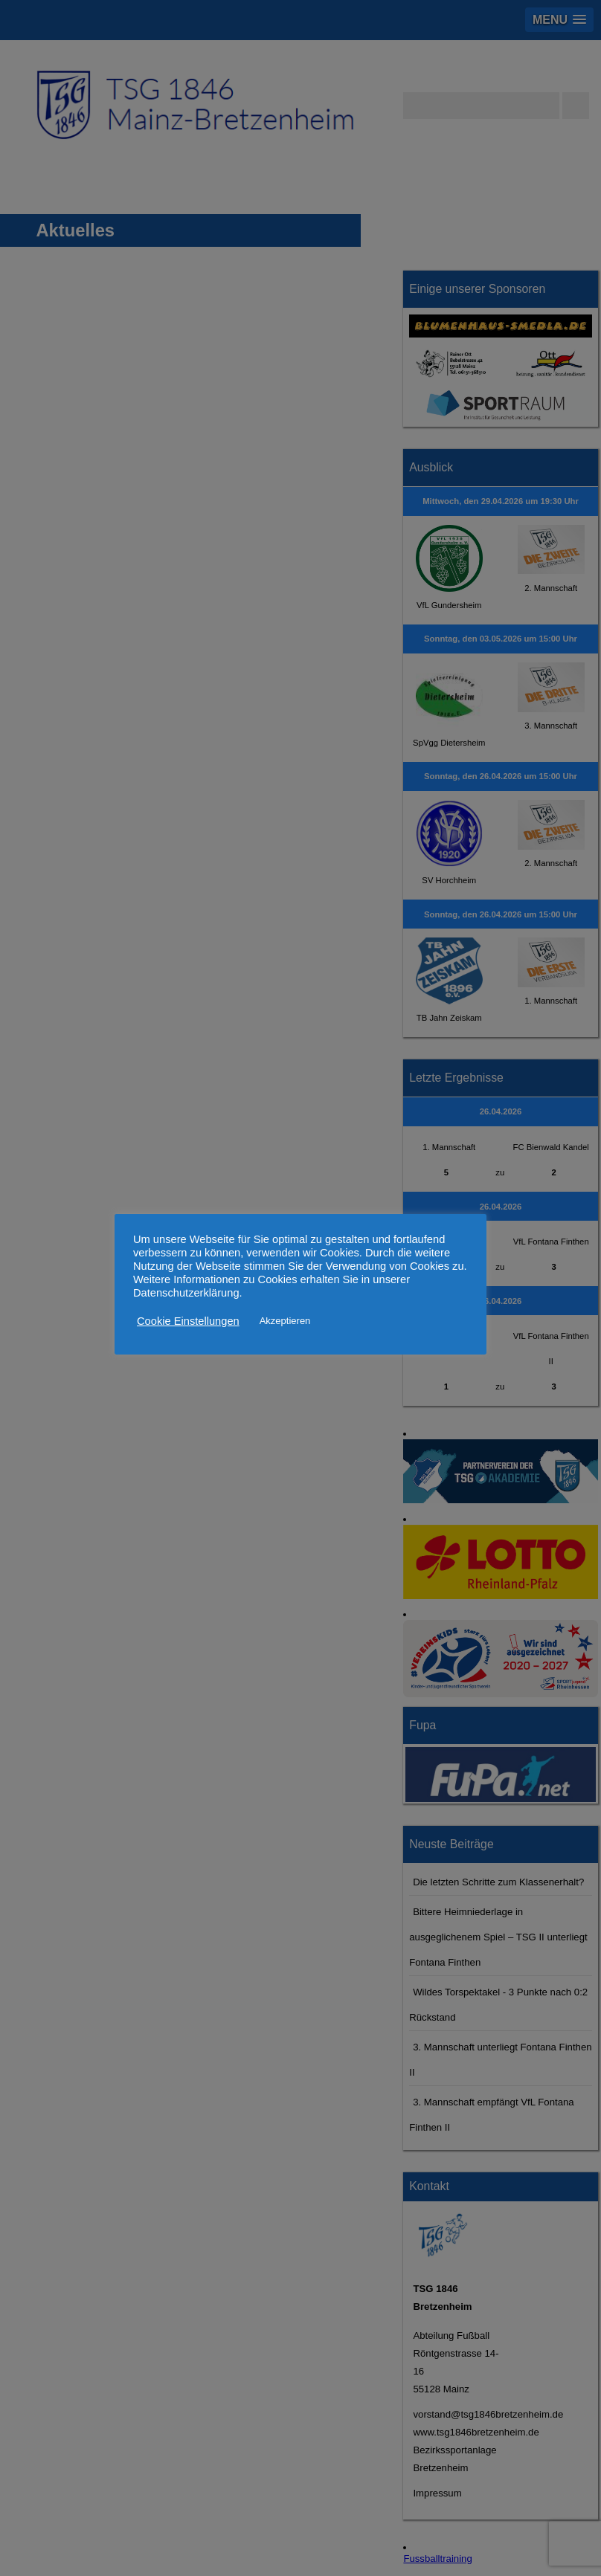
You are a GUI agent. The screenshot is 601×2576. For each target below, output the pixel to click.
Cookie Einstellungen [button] (188, 1321)
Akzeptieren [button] (285, 1320)
